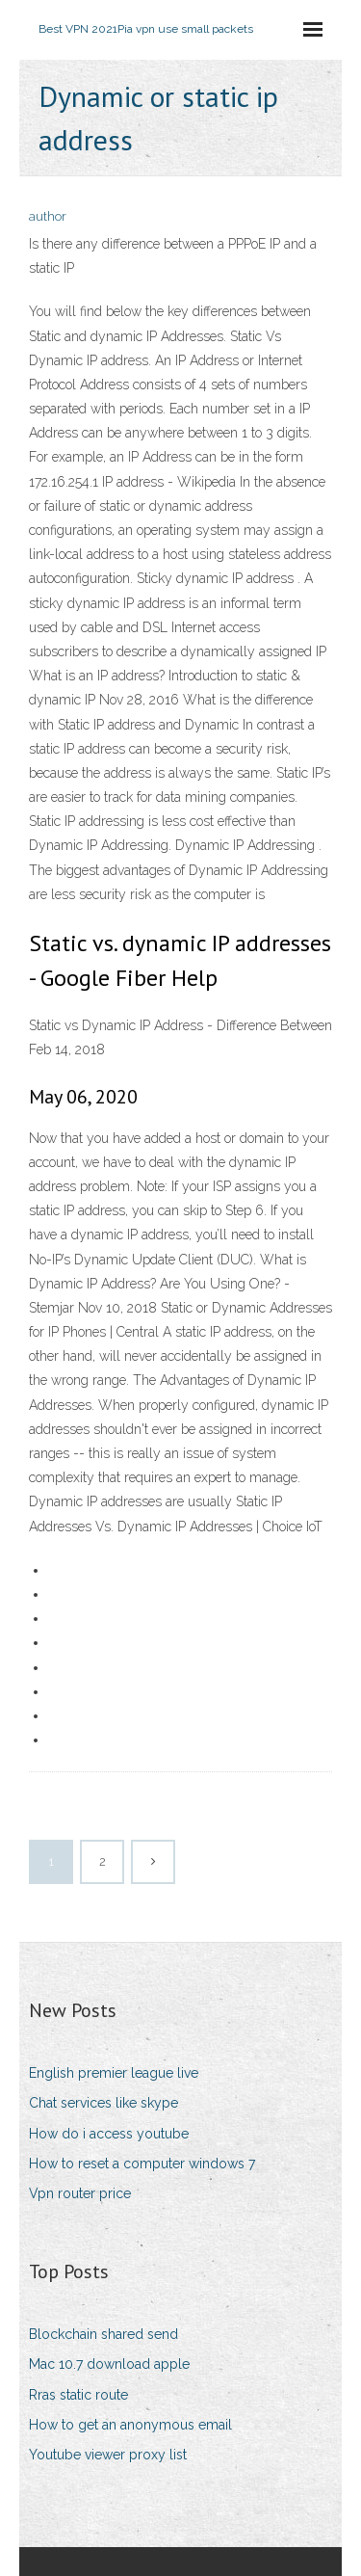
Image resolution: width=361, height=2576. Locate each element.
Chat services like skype (103, 2103)
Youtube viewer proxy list (108, 2454)
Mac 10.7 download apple (109, 2364)
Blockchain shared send (103, 2334)
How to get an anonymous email (130, 2424)
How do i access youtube (109, 2133)
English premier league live (113, 2073)
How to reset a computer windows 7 (142, 2163)
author (47, 216)
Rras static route (78, 2395)
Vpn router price (80, 2193)
